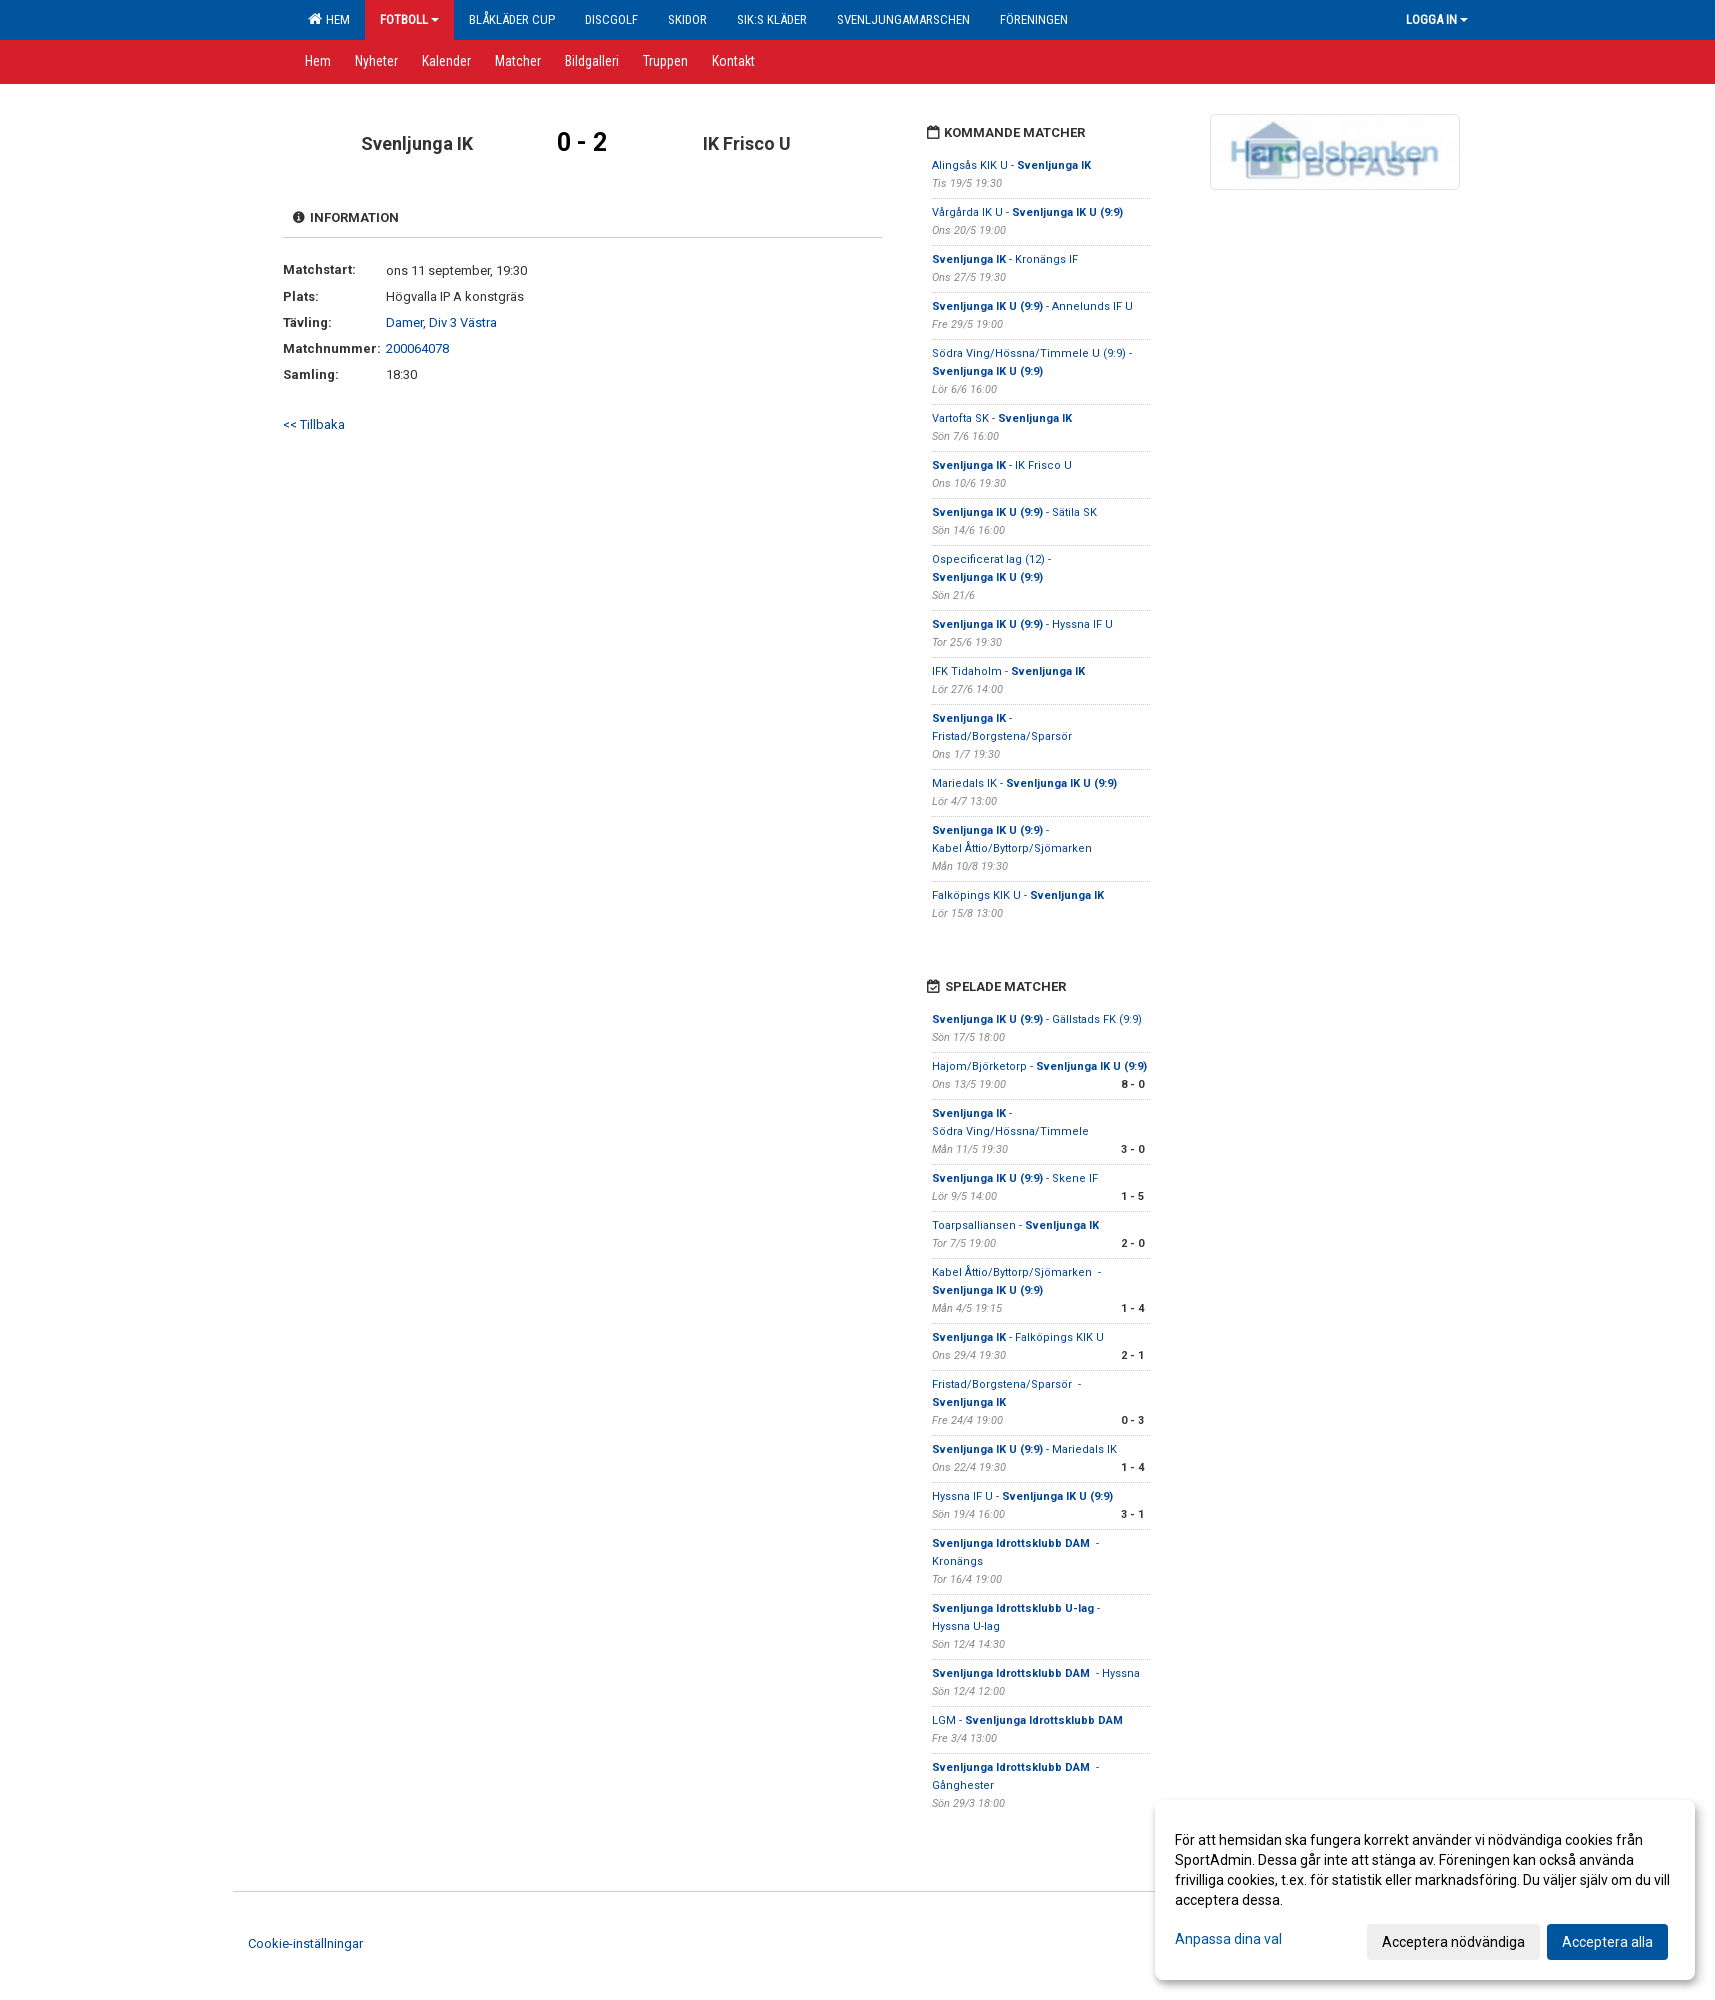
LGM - (1029, 1720)
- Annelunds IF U (1032, 306)
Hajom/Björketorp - (1039, 1066)
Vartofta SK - (1002, 418)
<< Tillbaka (314, 424)
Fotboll (409, 19)
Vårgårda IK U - (1027, 212)
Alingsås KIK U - (1011, 165)
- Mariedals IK (1024, 1449)
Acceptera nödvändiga (1453, 1942)
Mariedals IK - (1024, 783)
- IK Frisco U (1002, 465)
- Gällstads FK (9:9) (1037, 1019)
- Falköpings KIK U (1018, 1337)
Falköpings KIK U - (1018, 895)
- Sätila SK (1014, 512)
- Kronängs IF (1006, 259)
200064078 (417, 348)
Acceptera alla (1607, 1942)
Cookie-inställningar (305, 1943)
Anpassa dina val (1228, 1939)
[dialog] (1425, 1890)
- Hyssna (1036, 1673)
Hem (329, 19)
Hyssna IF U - (1022, 1496)
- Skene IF (1015, 1178)
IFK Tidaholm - (1008, 671)
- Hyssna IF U (1022, 624)
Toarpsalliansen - (1015, 1225)
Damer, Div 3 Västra (441, 322)
